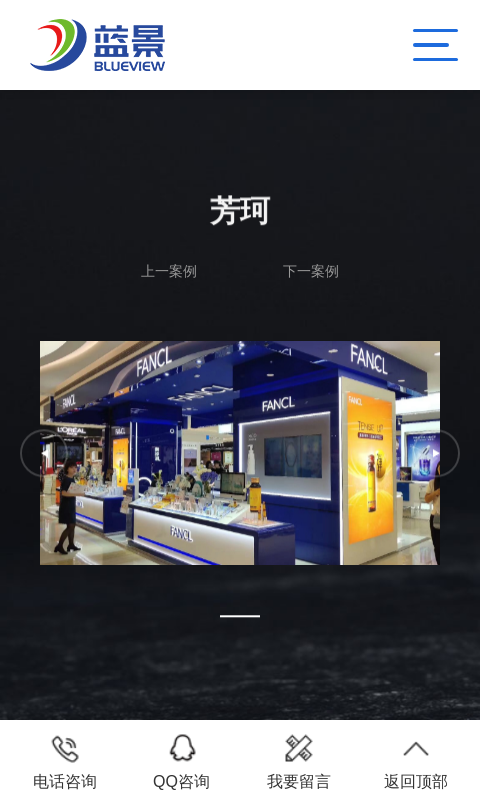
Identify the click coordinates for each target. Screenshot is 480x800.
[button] (240, 616)
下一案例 (311, 271)
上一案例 (169, 271)
